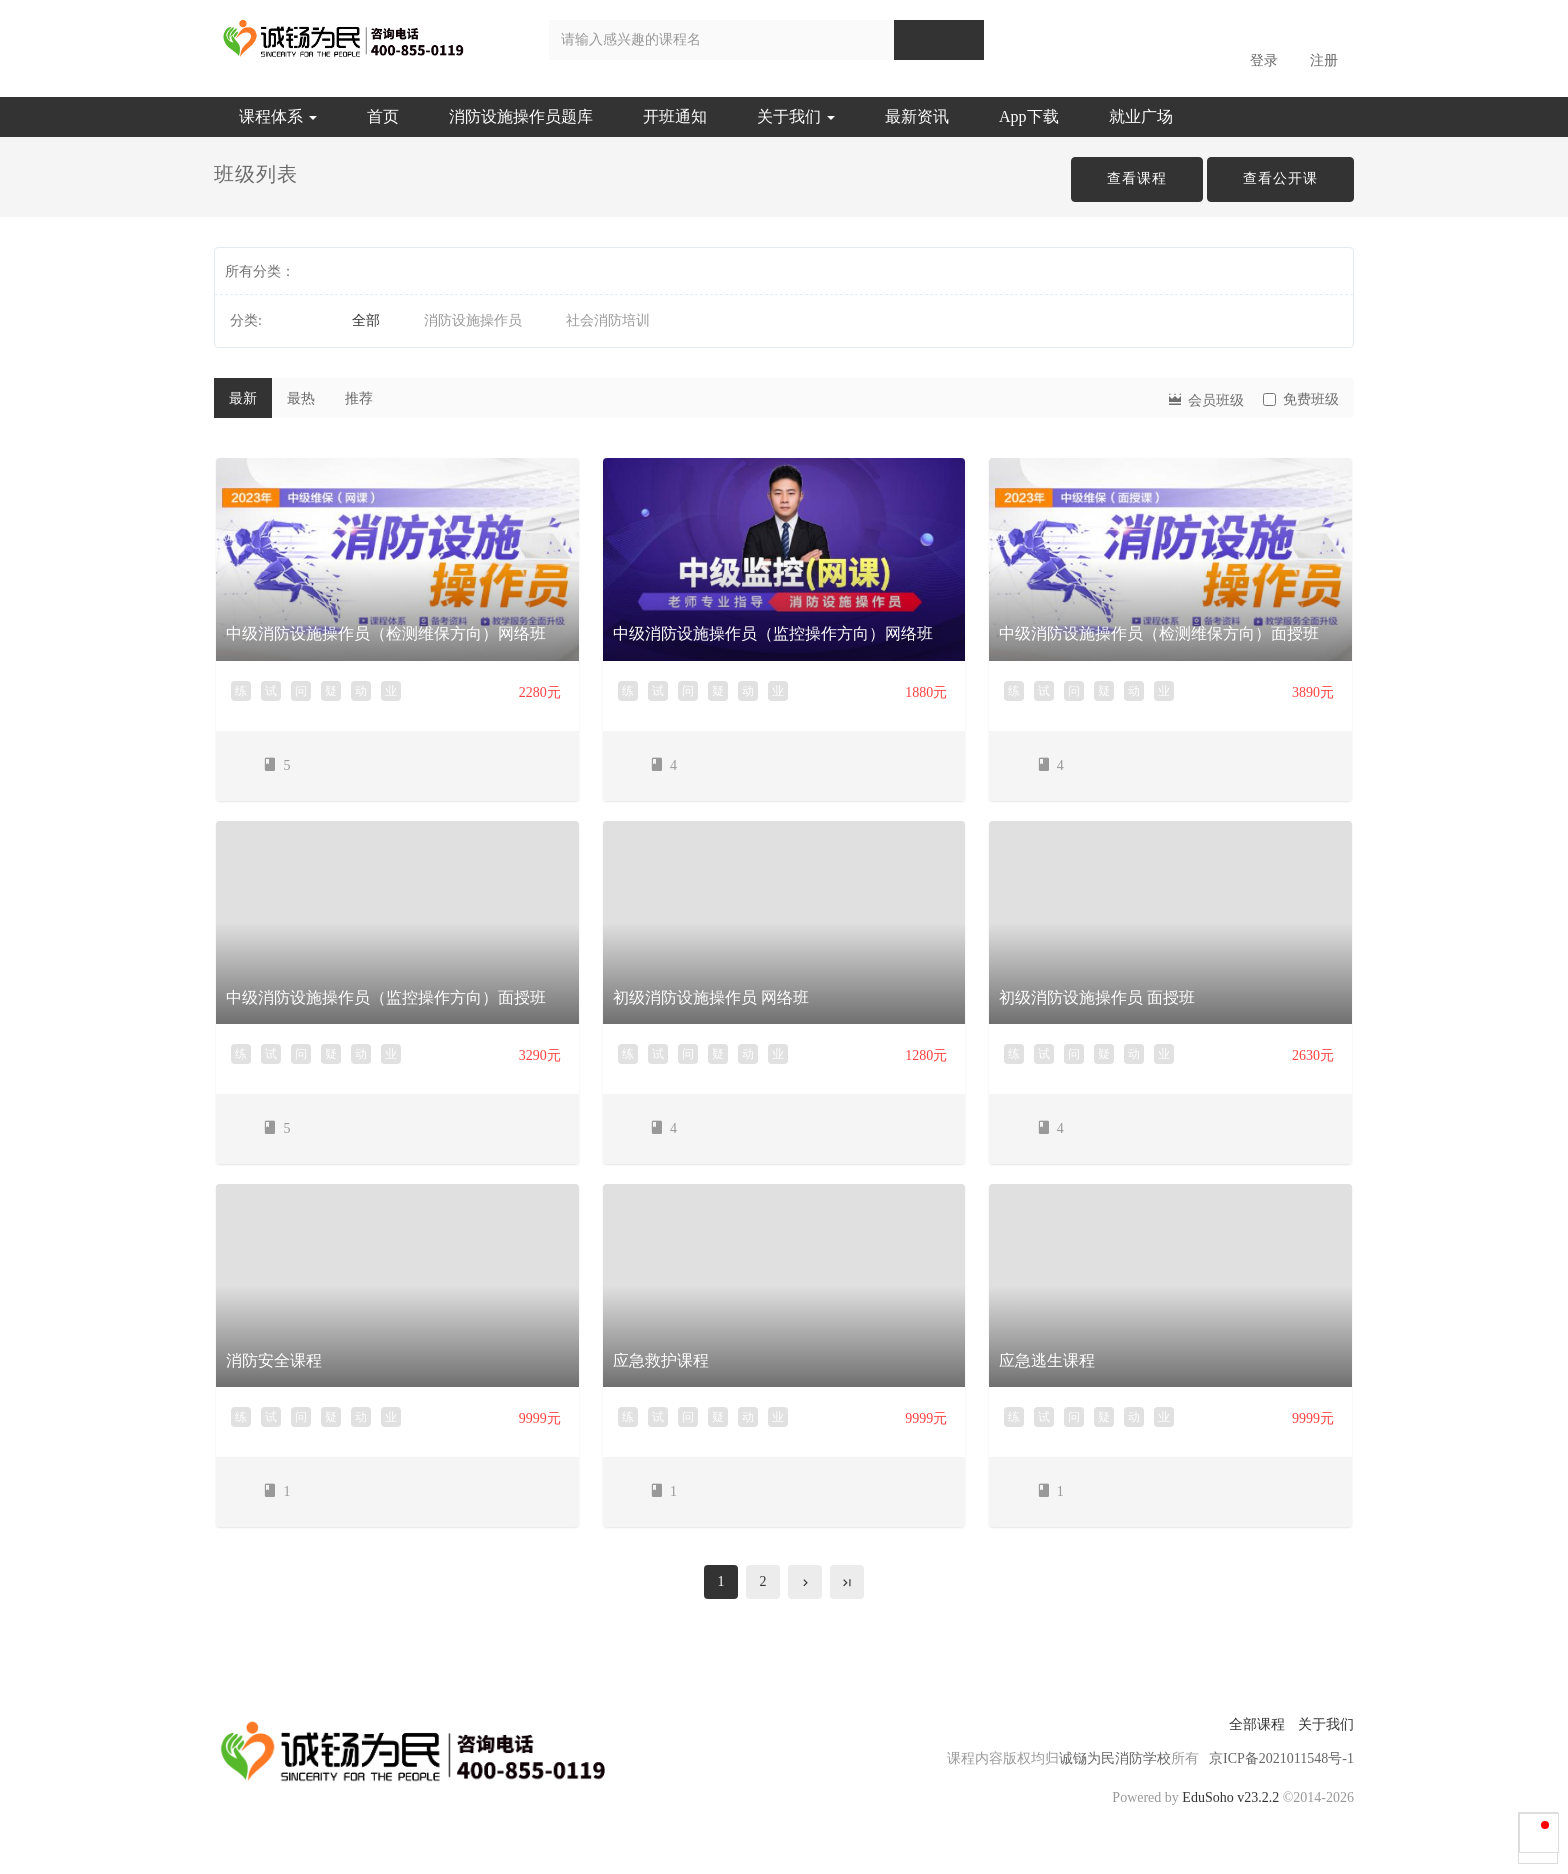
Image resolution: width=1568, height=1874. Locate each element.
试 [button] (271, 691)
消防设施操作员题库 (521, 116)
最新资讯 (917, 116)
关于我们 (796, 116)
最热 (301, 398)
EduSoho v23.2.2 (1230, 1797)
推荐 (359, 398)
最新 (243, 398)
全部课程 (1257, 1724)
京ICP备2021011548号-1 (1281, 1758)
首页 (383, 116)
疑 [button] (331, 691)
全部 (366, 320)
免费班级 (1301, 399)
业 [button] (391, 691)
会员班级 (1205, 398)
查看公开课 (1280, 178)
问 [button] (301, 691)
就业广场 (1141, 116)
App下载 (1029, 116)
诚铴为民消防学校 (1115, 1758)
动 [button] (361, 691)
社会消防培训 (608, 320)
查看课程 (1137, 178)
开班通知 (675, 116)
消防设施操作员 (473, 320)
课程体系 (278, 116)
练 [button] (241, 691)
